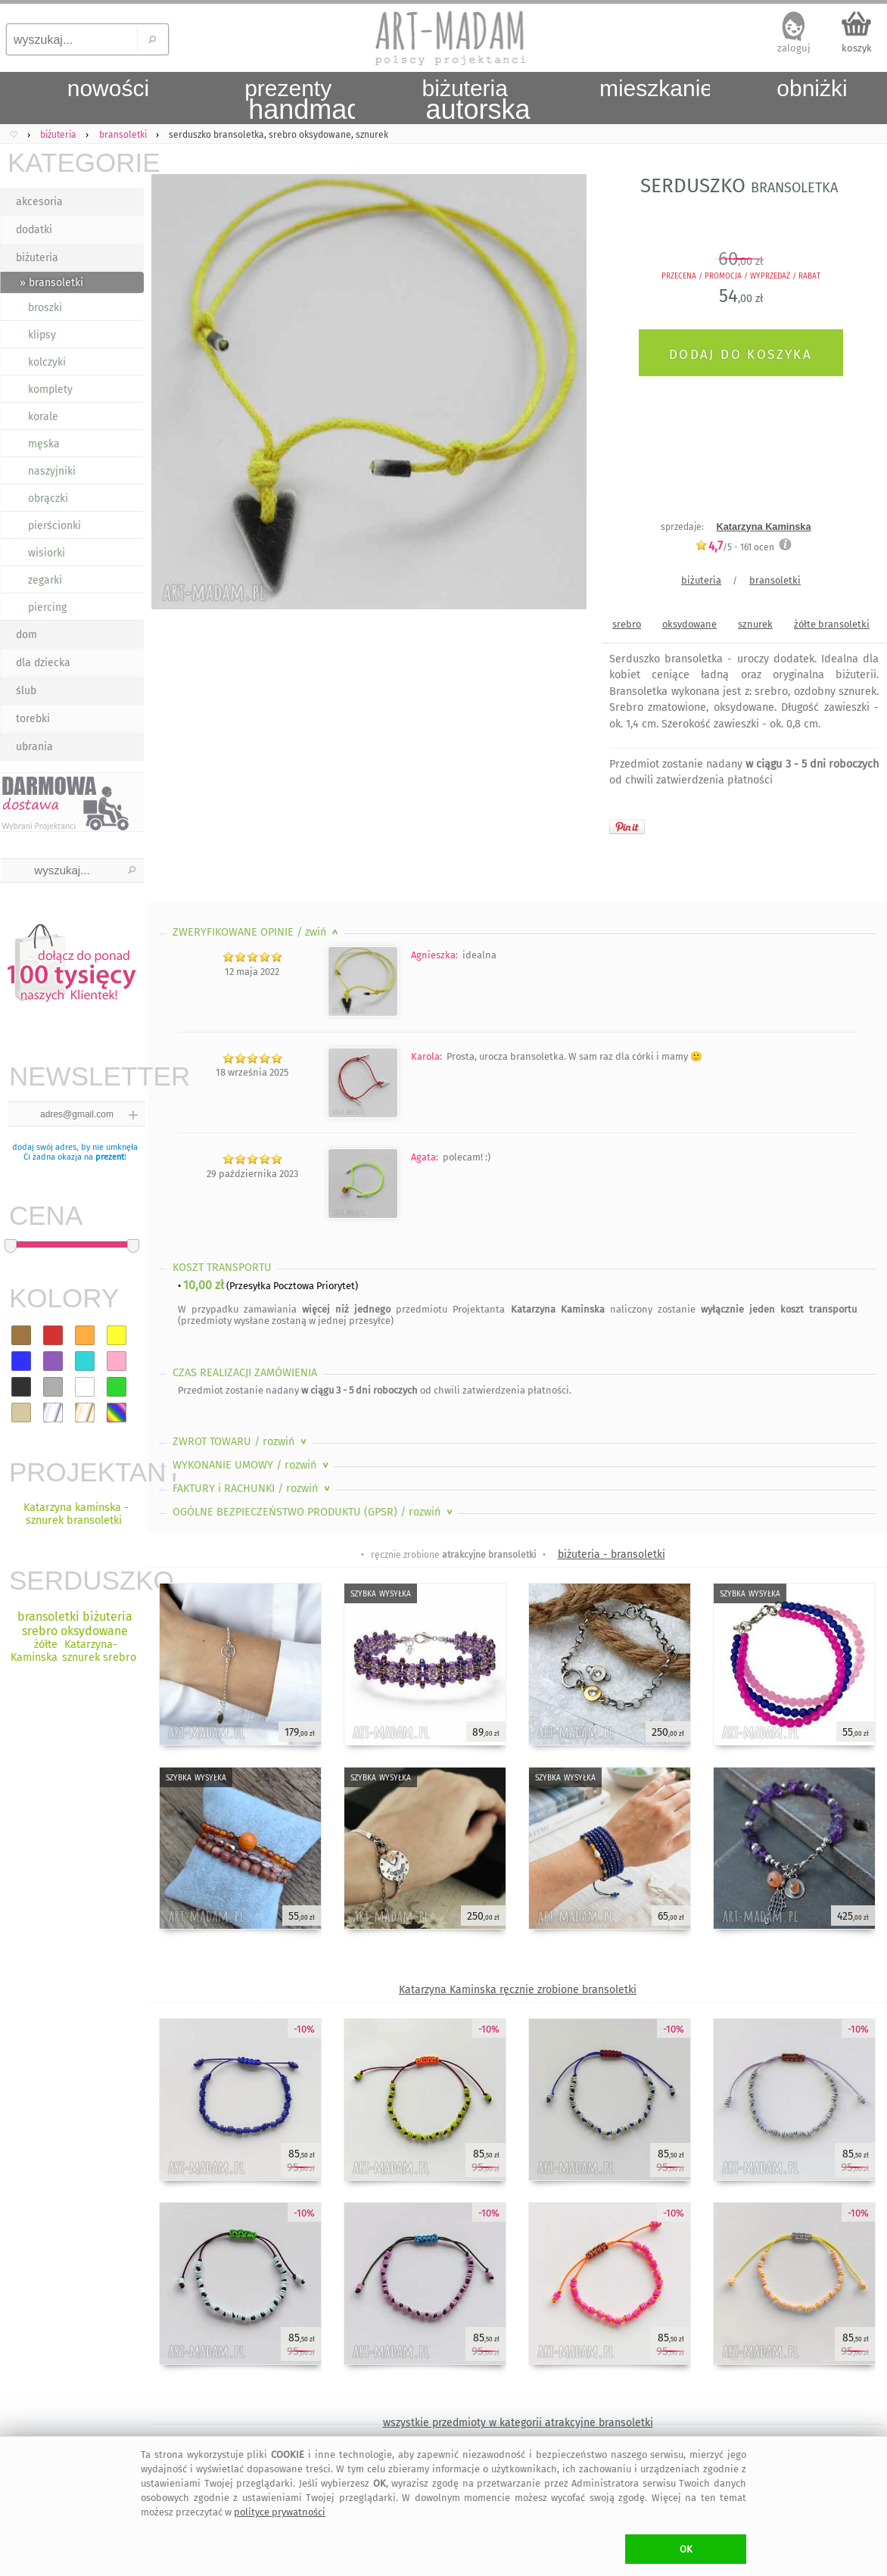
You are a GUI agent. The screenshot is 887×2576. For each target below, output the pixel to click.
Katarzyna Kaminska (763, 526)
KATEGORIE (76, 162)
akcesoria (39, 201)
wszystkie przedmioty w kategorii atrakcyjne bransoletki (518, 2422)
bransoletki (775, 580)
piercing (47, 607)
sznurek (755, 624)
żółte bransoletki (832, 624)
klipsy (42, 335)
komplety (50, 389)
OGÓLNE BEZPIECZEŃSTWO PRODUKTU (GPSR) (314, 1512)
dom (26, 634)
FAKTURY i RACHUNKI (253, 1488)
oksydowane (689, 624)
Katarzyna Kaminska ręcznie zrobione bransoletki (517, 1989)
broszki (45, 307)
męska (44, 444)
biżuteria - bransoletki (611, 1554)
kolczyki (47, 362)
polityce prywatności (279, 2512)
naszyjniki (52, 471)
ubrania (34, 746)
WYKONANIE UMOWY (252, 1465)
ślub (26, 690)
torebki (33, 718)
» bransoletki (51, 282)
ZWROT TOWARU (241, 1441)
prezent (109, 1157)
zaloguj (794, 48)
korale (43, 416)
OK (686, 2549)
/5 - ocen (734, 546)
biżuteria (37, 257)
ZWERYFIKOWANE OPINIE (257, 932)
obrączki (48, 498)
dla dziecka (43, 662)
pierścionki (54, 525)
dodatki (34, 229)
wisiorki (46, 553)
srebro (626, 624)
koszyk (857, 48)
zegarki (45, 580)
